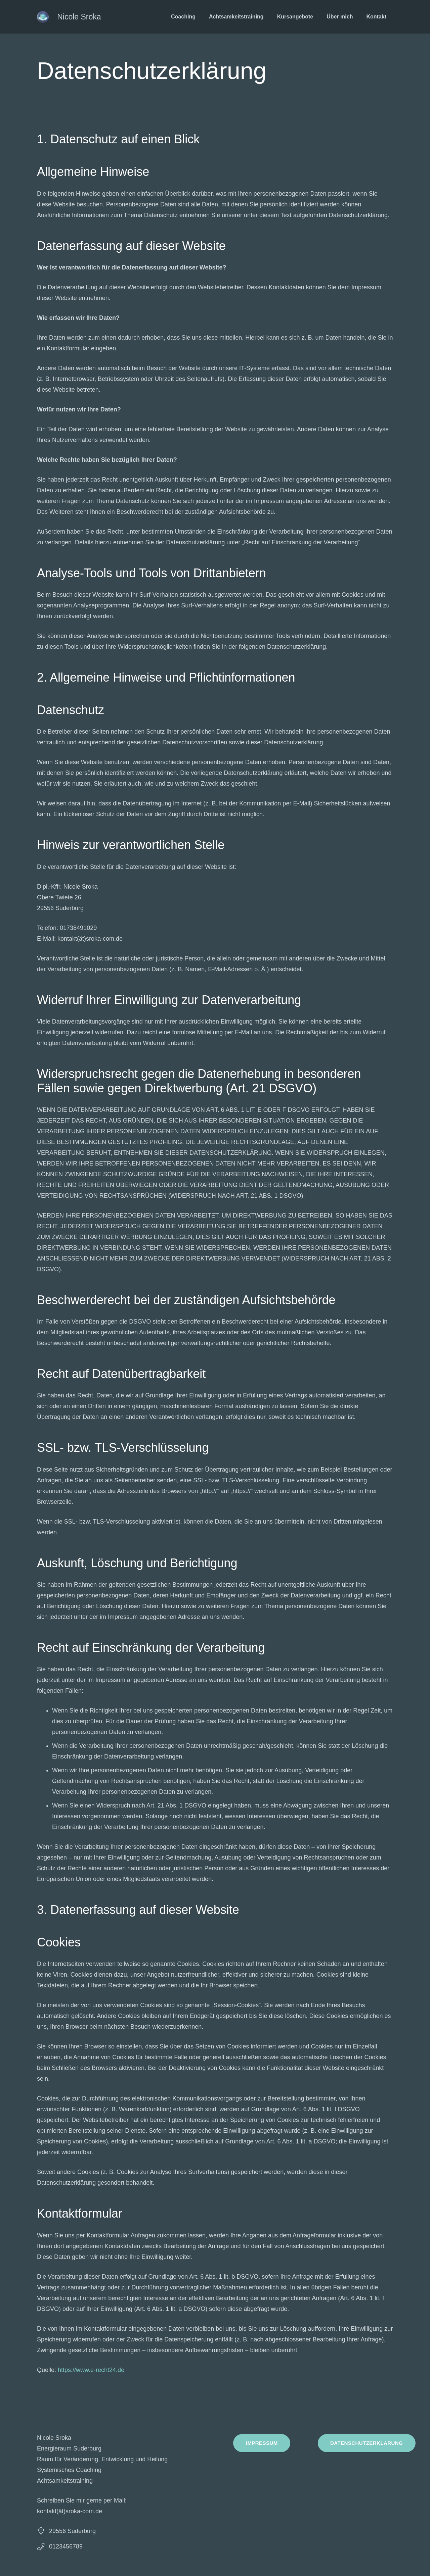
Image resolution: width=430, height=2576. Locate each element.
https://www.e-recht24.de (91, 2370)
